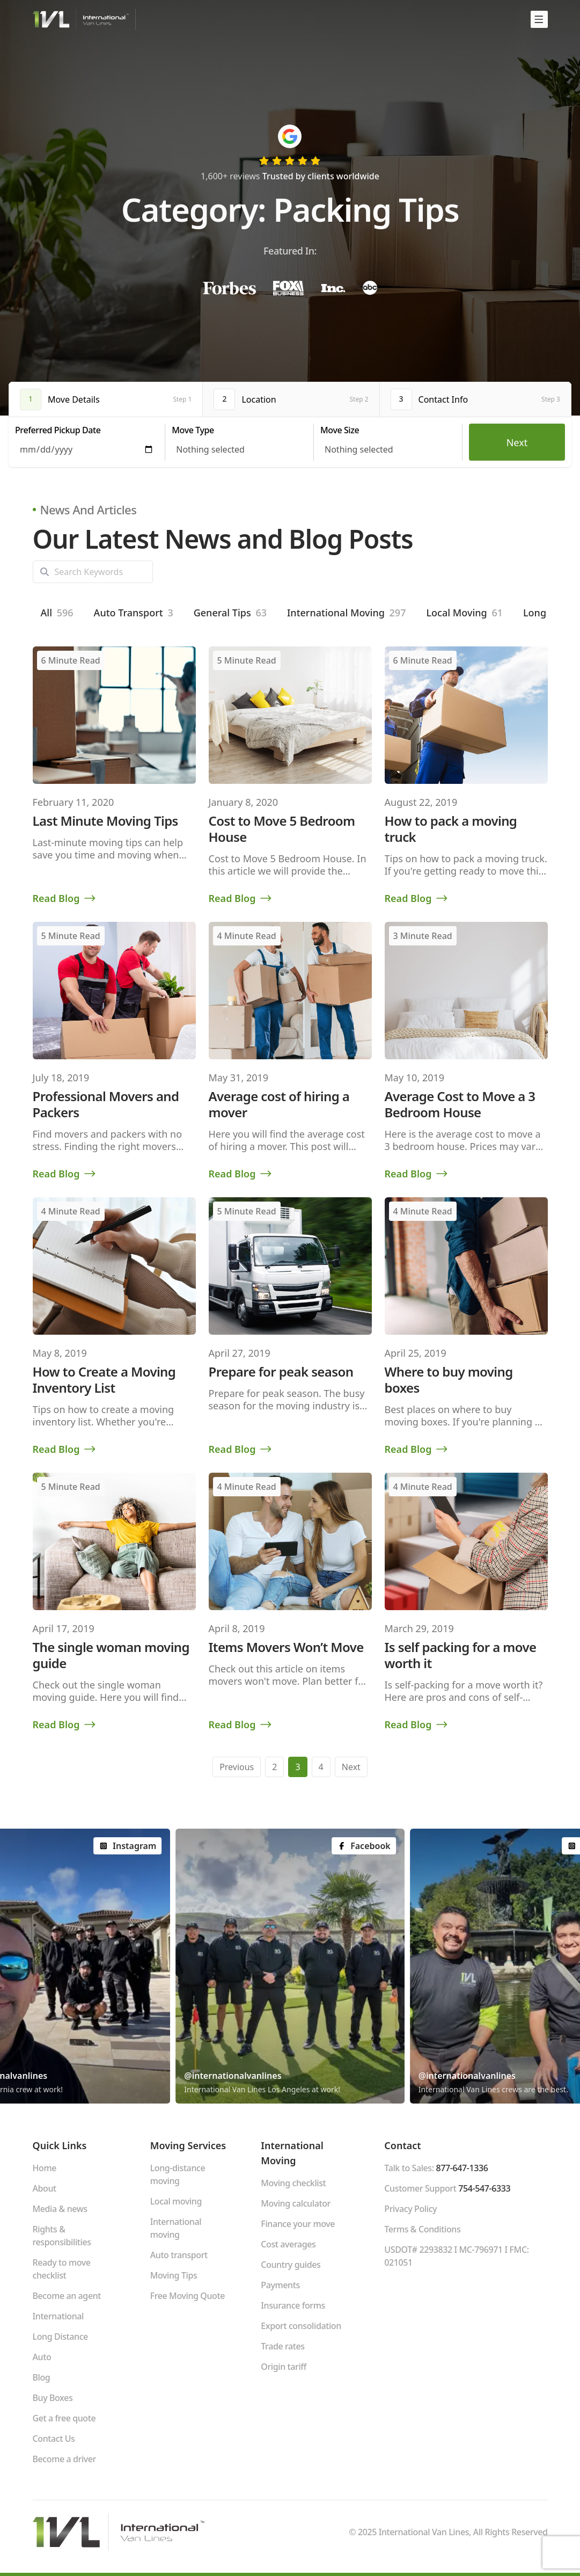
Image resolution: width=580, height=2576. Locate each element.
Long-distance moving (177, 2174)
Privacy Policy (410, 2209)
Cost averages (288, 2244)
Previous (236, 1767)
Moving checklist (293, 2183)
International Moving (346, 612)
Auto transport (179, 2255)
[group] (289, 1966)
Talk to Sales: (436, 2168)
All (57, 612)
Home (44, 2168)
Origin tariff (283, 2367)
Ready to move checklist (62, 2269)
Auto (42, 2357)
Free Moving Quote (187, 2296)
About (44, 2188)
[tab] (106, 399)
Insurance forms (293, 2305)
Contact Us (54, 2438)
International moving (176, 2228)
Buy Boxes (53, 2398)
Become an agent (67, 2296)
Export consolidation (301, 2326)
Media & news (60, 2209)
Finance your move (298, 2224)
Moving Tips (173, 2275)
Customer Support (447, 2188)
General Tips (230, 612)
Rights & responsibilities (62, 2235)
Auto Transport (133, 612)
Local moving (176, 2201)
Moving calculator (296, 2203)
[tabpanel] (290, 442)
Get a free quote (64, 2418)
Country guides (290, 2265)
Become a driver (64, 2459)
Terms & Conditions (422, 2229)
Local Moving (464, 612)
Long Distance (60, 2336)
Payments (280, 2285)
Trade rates (282, 2346)
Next (517, 441)
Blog (41, 2377)
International (58, 2316)
